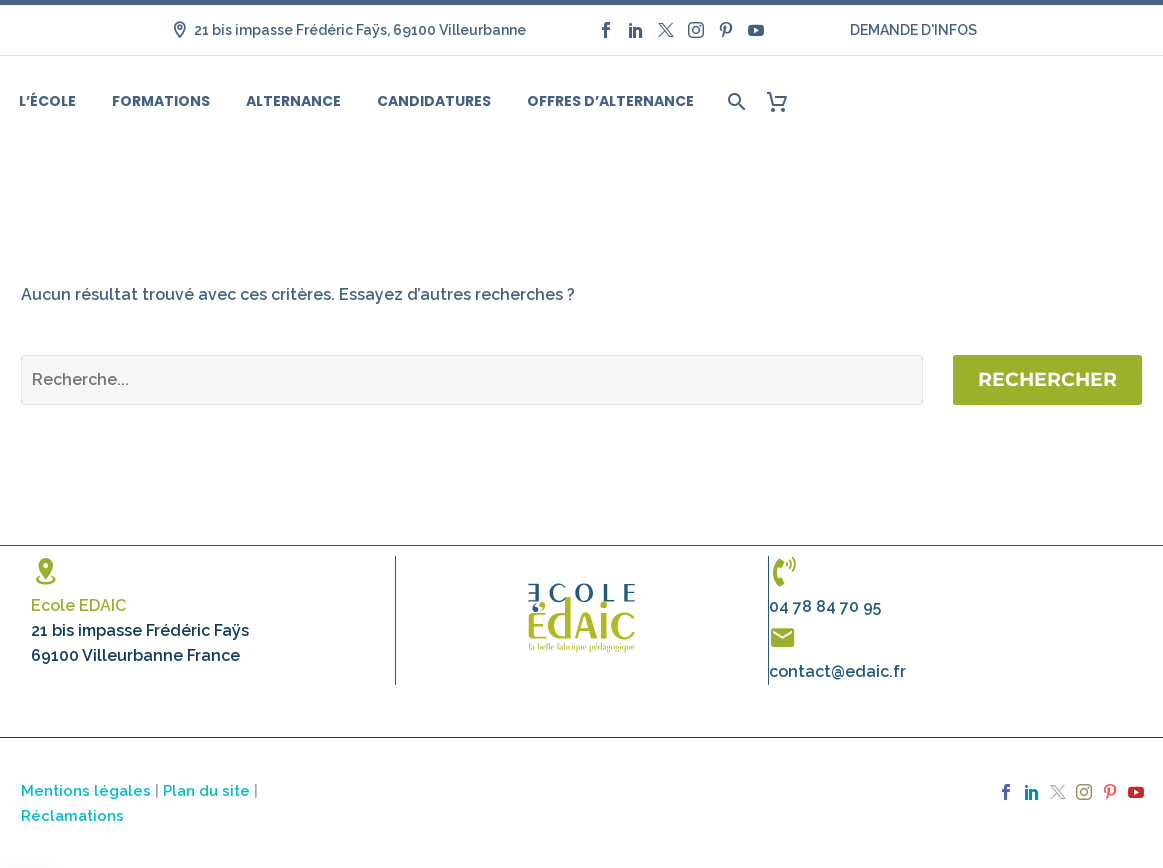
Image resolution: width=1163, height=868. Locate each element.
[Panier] (784, 101)
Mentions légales (86, 790)
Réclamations (72, 815)
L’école (47, 101)
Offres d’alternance (610, 101)
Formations (161, 101)
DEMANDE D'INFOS (913, 30)
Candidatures (434, 101)
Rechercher (1047, 379)
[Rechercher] (734, 101)
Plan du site (206, 790)
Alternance (293, 101)
